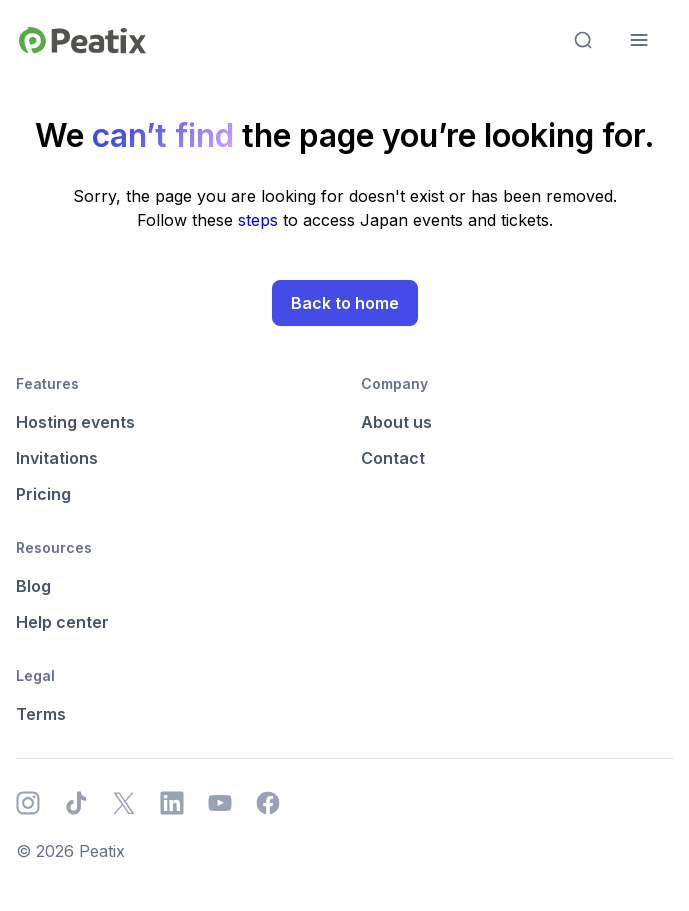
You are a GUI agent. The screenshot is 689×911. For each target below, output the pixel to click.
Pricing (43, 494)
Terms (41, 714)
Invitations (57, 458)
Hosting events (75, 422)
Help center (62, 622)
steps (260, 220)
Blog (33, 586)
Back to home (345, 303)
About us (396, 422)
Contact (393, 458)
